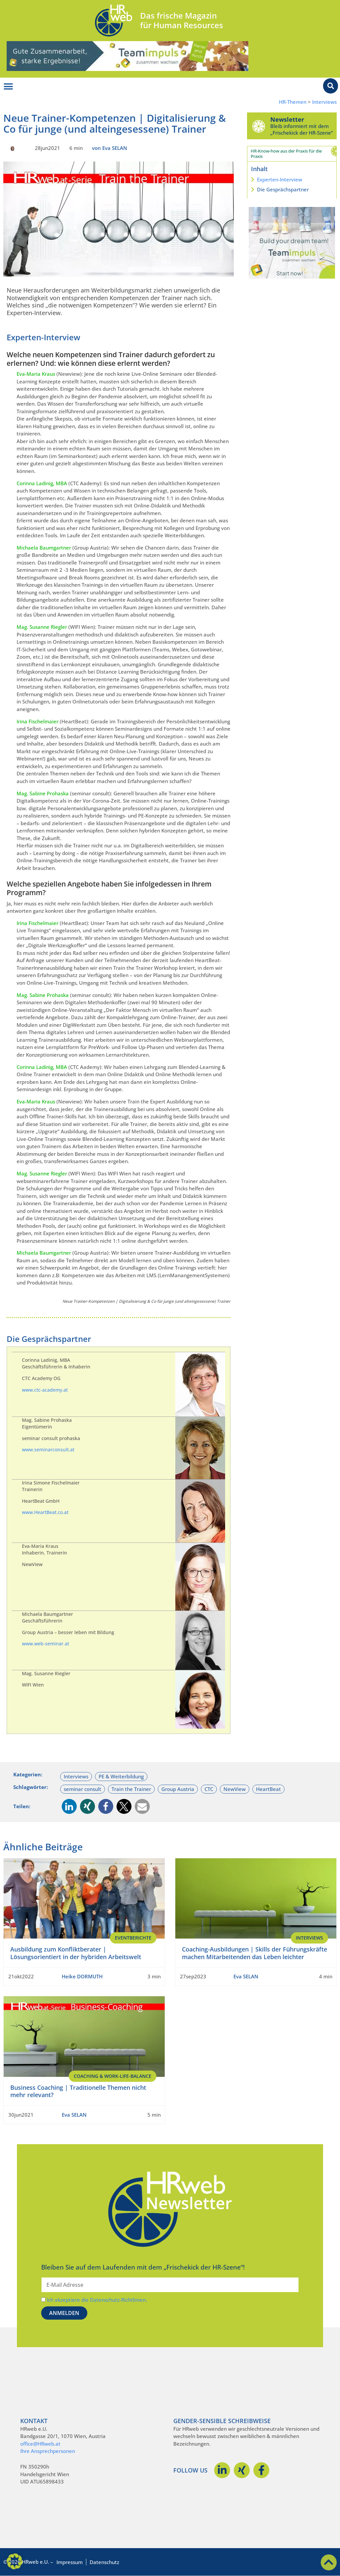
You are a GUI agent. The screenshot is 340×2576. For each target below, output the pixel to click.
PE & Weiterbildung (121, 1776)
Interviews (324, 101)
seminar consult (82, 1789)
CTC (209, 1789)
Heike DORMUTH (82, 1976)
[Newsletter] (258, 126)
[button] (69, 1806)
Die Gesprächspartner (283, 189)
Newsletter (287, 119)
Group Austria (177, 1789)
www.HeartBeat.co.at (45, 1512)
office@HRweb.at (40, 2443)
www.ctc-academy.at (45, 1390)
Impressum (69, 2562)
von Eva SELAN (109, 148)
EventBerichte (133, 1938)
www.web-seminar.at (45, 1644)
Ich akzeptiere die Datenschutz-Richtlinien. (97, 2299)
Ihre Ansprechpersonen (47, 2451)
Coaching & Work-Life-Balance (112, 2076)
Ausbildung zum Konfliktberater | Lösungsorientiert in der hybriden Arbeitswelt (75, 1953)
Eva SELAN (245, 1976)
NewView (234, 1789)
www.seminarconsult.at (48, 1450)
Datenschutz (104, 2562)
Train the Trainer (131, 1789)
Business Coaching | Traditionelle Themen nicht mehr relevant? (78, 2091)
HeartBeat (268, 1789)
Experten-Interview (279, 179)
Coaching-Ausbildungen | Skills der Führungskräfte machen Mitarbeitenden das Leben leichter (254, 1953)
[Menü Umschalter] (8, 87)
